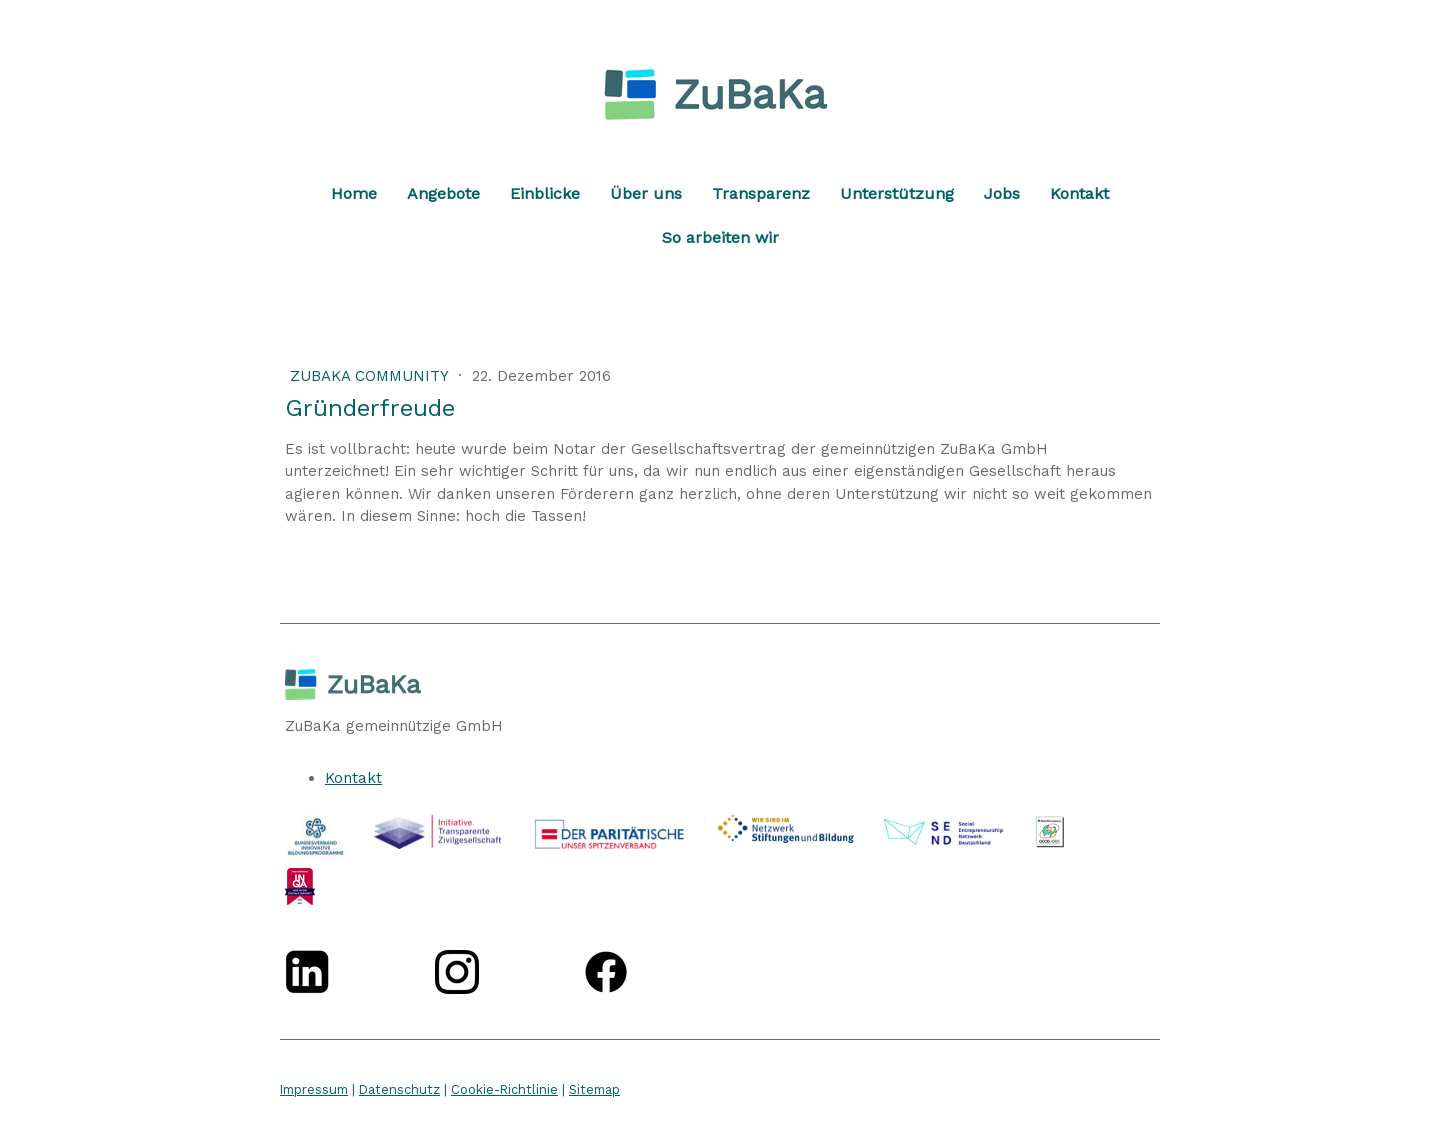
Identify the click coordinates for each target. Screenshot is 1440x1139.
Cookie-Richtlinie (504, 1089)
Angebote (443, 193)
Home (354, 193)
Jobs (1002, 193)
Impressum (314, 1089)
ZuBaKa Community (371, 376)
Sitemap (594, 1089)
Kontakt (1079, 193)
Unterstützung (897, 193)
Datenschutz (399, 1089)
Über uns (646, 193)
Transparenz (761, 193)
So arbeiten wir (720, 237)
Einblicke (545, 193)
